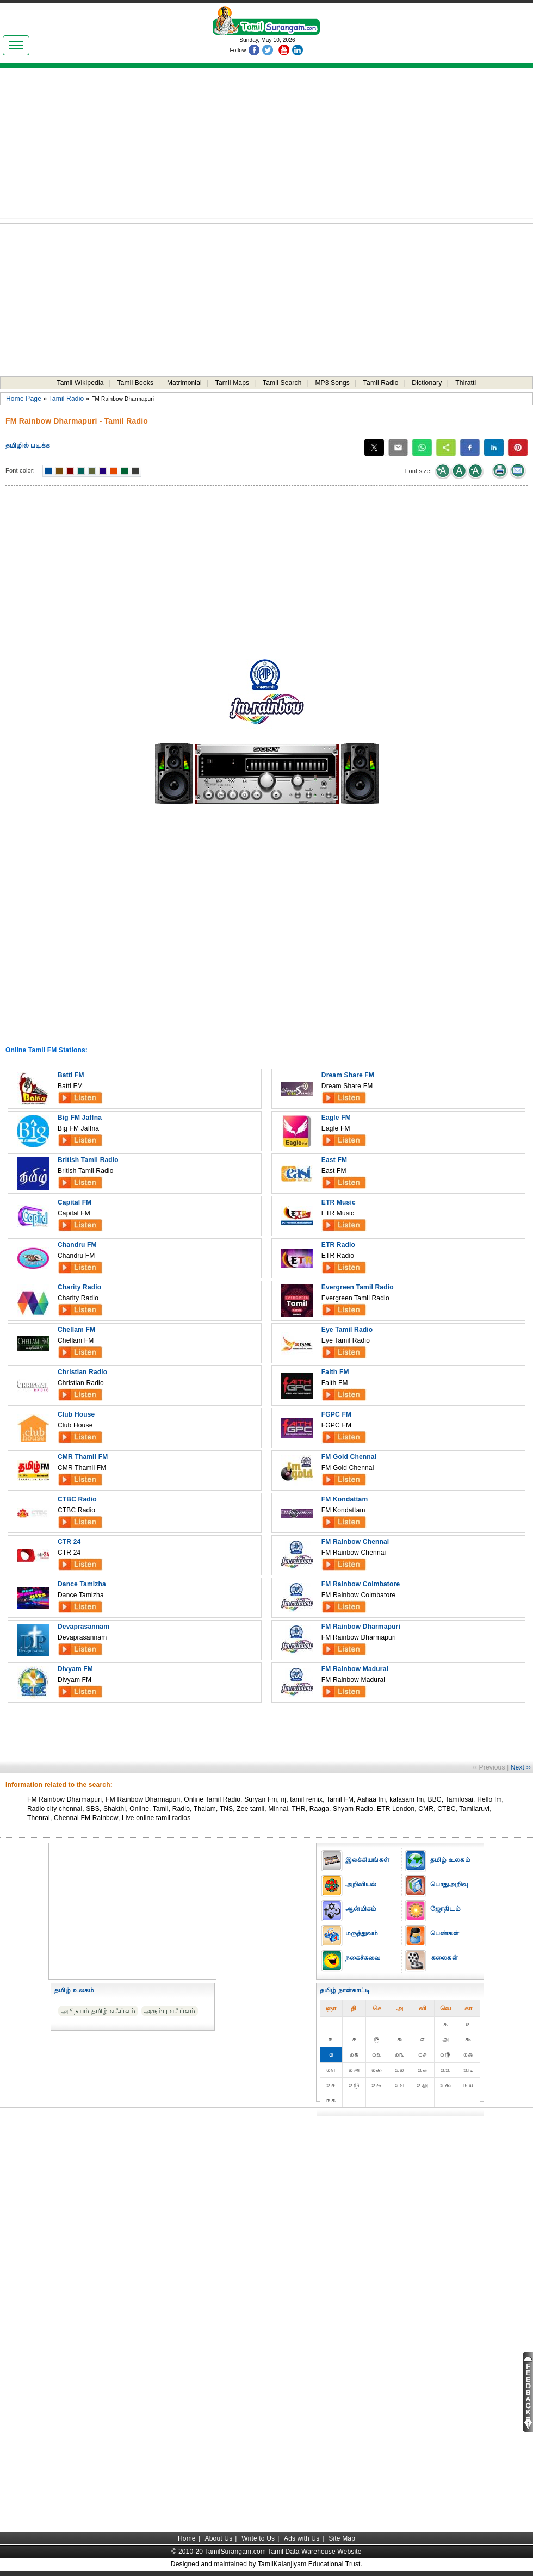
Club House (76, 1414)
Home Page (23, 398)
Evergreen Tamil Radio (357, 1287)
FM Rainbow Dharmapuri (360, 1626)
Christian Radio (82, 1372)
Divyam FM (75, 1669)
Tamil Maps (232, 383)
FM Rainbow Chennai (355, 1541)
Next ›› (521, 1767)
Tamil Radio (381, 383)
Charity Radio (79, 1287)
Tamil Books (135, 383)
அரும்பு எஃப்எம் (169, 2011)
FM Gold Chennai (348, 1457)
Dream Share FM (347, 1075)
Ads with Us (301, 2538)
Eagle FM (336, 1117)
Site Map (342, 2538)
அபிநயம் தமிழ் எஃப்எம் (98, 2011)
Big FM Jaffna (80, 1117)
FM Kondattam (344, 1499)
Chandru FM (77, 1245)
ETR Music (338, 1202)
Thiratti (465, 383)
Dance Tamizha (82, 1584)
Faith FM (335, 1372)
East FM (334, 1160)
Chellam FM (76, 1329)
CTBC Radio (77, 1499)
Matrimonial (184, 383)
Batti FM (71, 1075)
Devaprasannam (83, 1626)
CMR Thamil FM (83, 1457)
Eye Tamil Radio (347, 1329)
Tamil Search (282, 383)
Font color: (20, 470)
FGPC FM (336, 1414)
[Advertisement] (266, 147)
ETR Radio (338, 1245)
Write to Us (258, 2538)
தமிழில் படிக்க (27, 445)
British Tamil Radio (88, 1160)
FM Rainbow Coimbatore (360, 1584)
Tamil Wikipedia (80, 383)
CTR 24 (69, 1541)
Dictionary (427, 383)
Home (187, 2538)
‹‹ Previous (489, 1767)
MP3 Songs (332, 383)
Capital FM (74, 1202)
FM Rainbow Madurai (354, 1669)
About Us (219, 2538)
